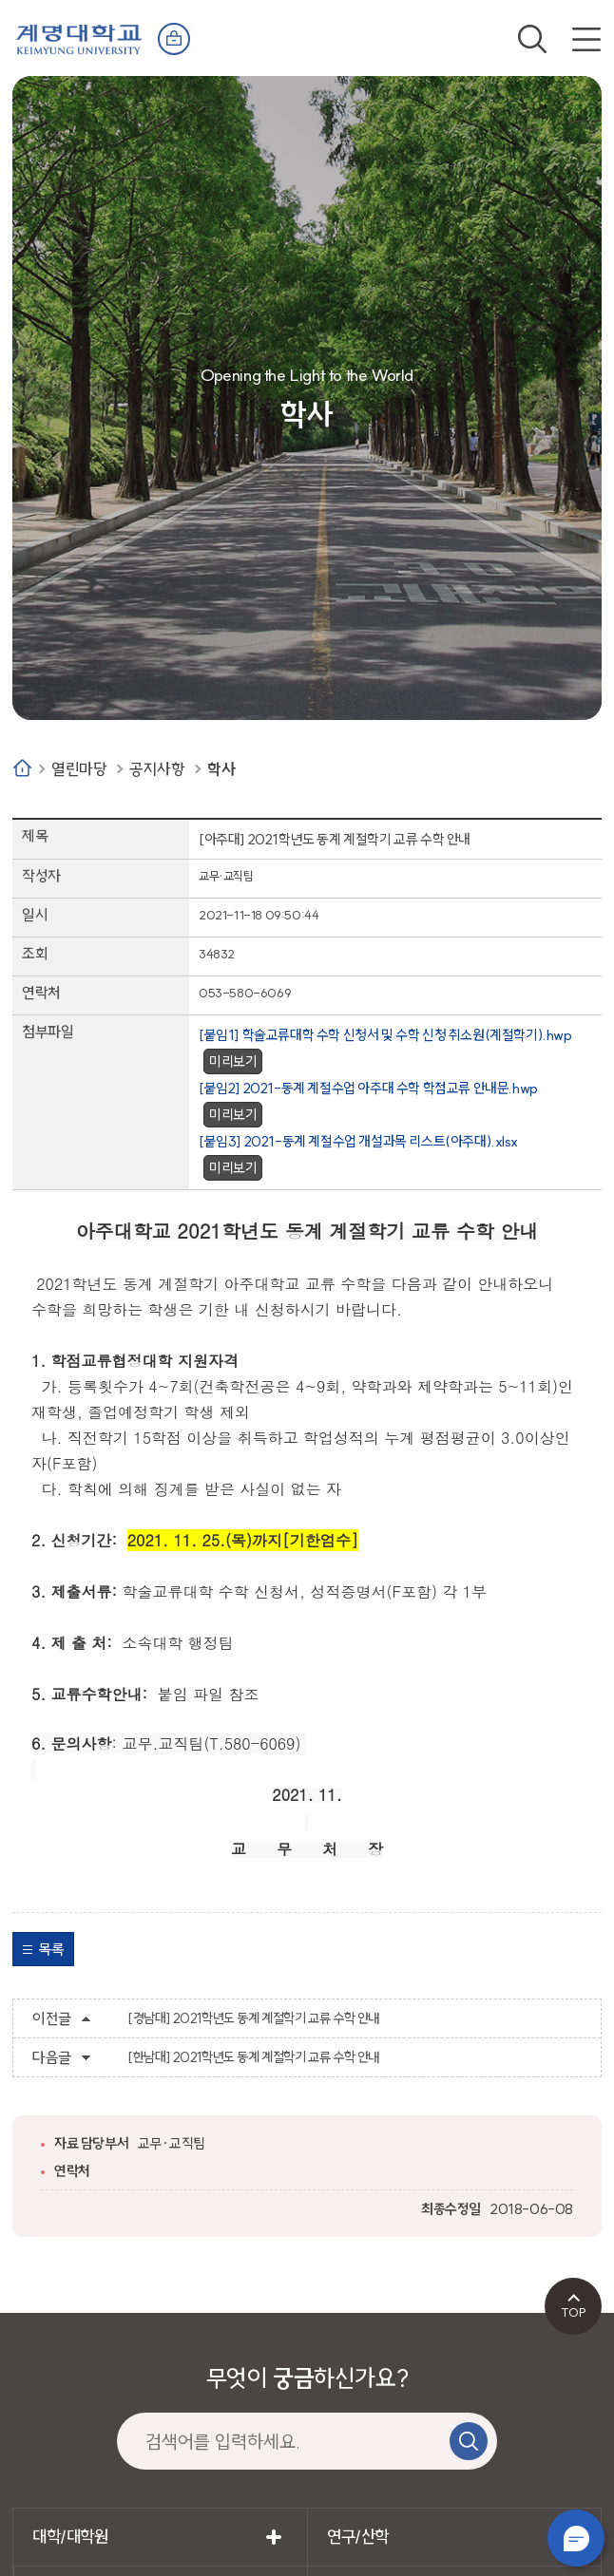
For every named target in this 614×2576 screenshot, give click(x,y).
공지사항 (156, 769)
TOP (573, 2312)
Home (22, 768)
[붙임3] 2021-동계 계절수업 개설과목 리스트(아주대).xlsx (358, 1141)
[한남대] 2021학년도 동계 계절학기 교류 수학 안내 (253, 2057)
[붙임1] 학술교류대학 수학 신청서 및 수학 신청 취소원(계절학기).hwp (385, 1035)
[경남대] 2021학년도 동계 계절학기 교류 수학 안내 (253, 2018)
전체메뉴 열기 (586, 39)
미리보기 (233, 1061)
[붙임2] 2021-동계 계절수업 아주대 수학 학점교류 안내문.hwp (368, 1088)
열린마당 (78, 769)
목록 (51, 1949)
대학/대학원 (70, 2537)
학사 (221, 769)
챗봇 (575, 2538)
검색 (532, 39)
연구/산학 (358, 2537)
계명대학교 (78, 37)
